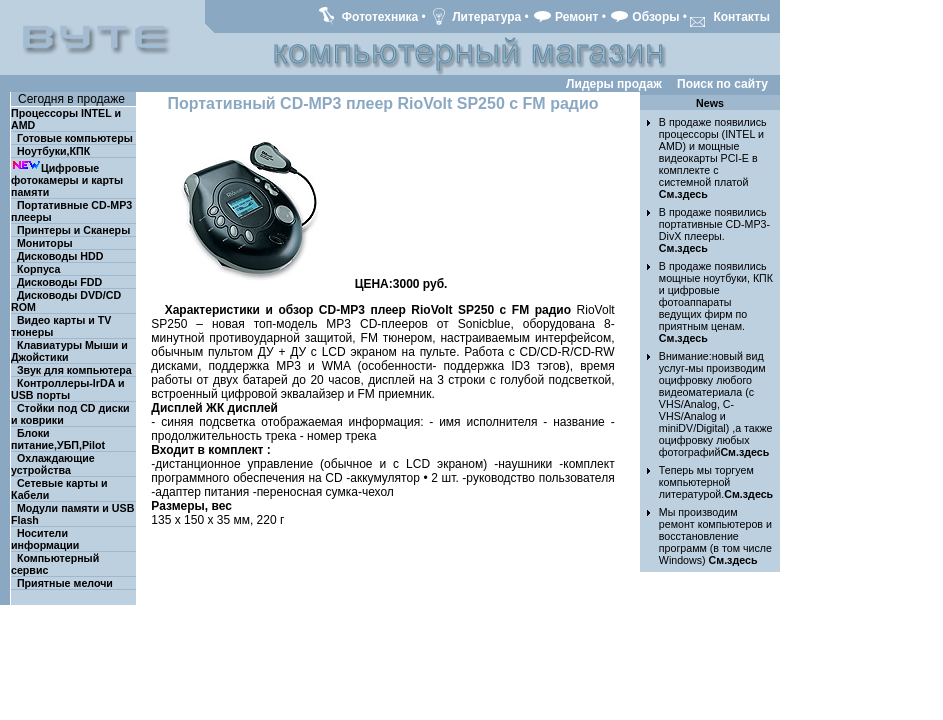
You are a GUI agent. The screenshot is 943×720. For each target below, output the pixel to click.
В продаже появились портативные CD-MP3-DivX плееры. (714, 230)
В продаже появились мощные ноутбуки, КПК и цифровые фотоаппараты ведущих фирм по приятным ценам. (716, 302)
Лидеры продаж (614, 84)
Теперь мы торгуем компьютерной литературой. (716, 482)
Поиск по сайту (722, 84)
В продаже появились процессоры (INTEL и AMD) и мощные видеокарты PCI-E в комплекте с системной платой (713, 158)
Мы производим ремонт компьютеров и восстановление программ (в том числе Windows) (715, 536)
